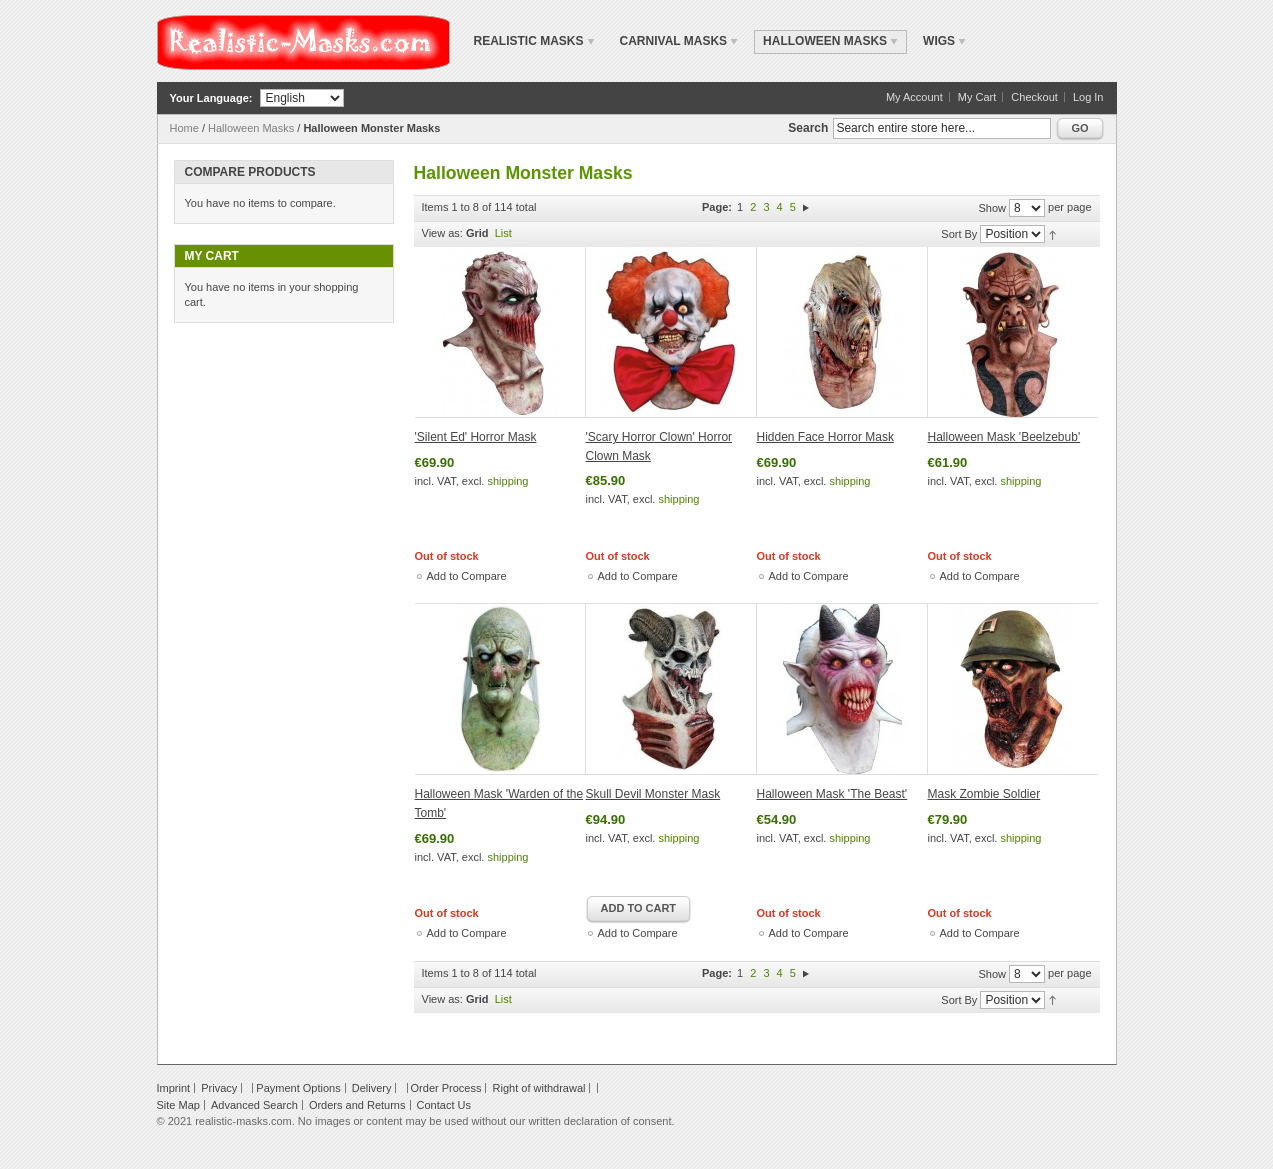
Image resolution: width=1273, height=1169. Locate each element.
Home (184, 128)
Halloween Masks (251, 128)
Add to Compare (467, 576)
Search (808, 128)
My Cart (977, 97)
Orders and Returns (357, 1105)
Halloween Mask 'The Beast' (832, 794)
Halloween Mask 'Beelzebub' (1004, 437)
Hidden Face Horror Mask (825, 437)
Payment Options (298, 1088)
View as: (442, 233)
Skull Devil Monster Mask (653, 794)
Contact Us (444, 1105)
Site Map (178, 1105)
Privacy (219, 1088)
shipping (507, 481)
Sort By (959, 234)
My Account (914, 97)
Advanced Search (254, 1105)
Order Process (446, 1088)
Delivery (372, 1088)
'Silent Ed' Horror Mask (476, 437)
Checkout (1034, 97)
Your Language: (211, 98)
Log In (1088, 97)
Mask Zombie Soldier (984, 794)
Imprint (174, 1088)
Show (992, 208)
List (503, 233)
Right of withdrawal (539, 1088)
